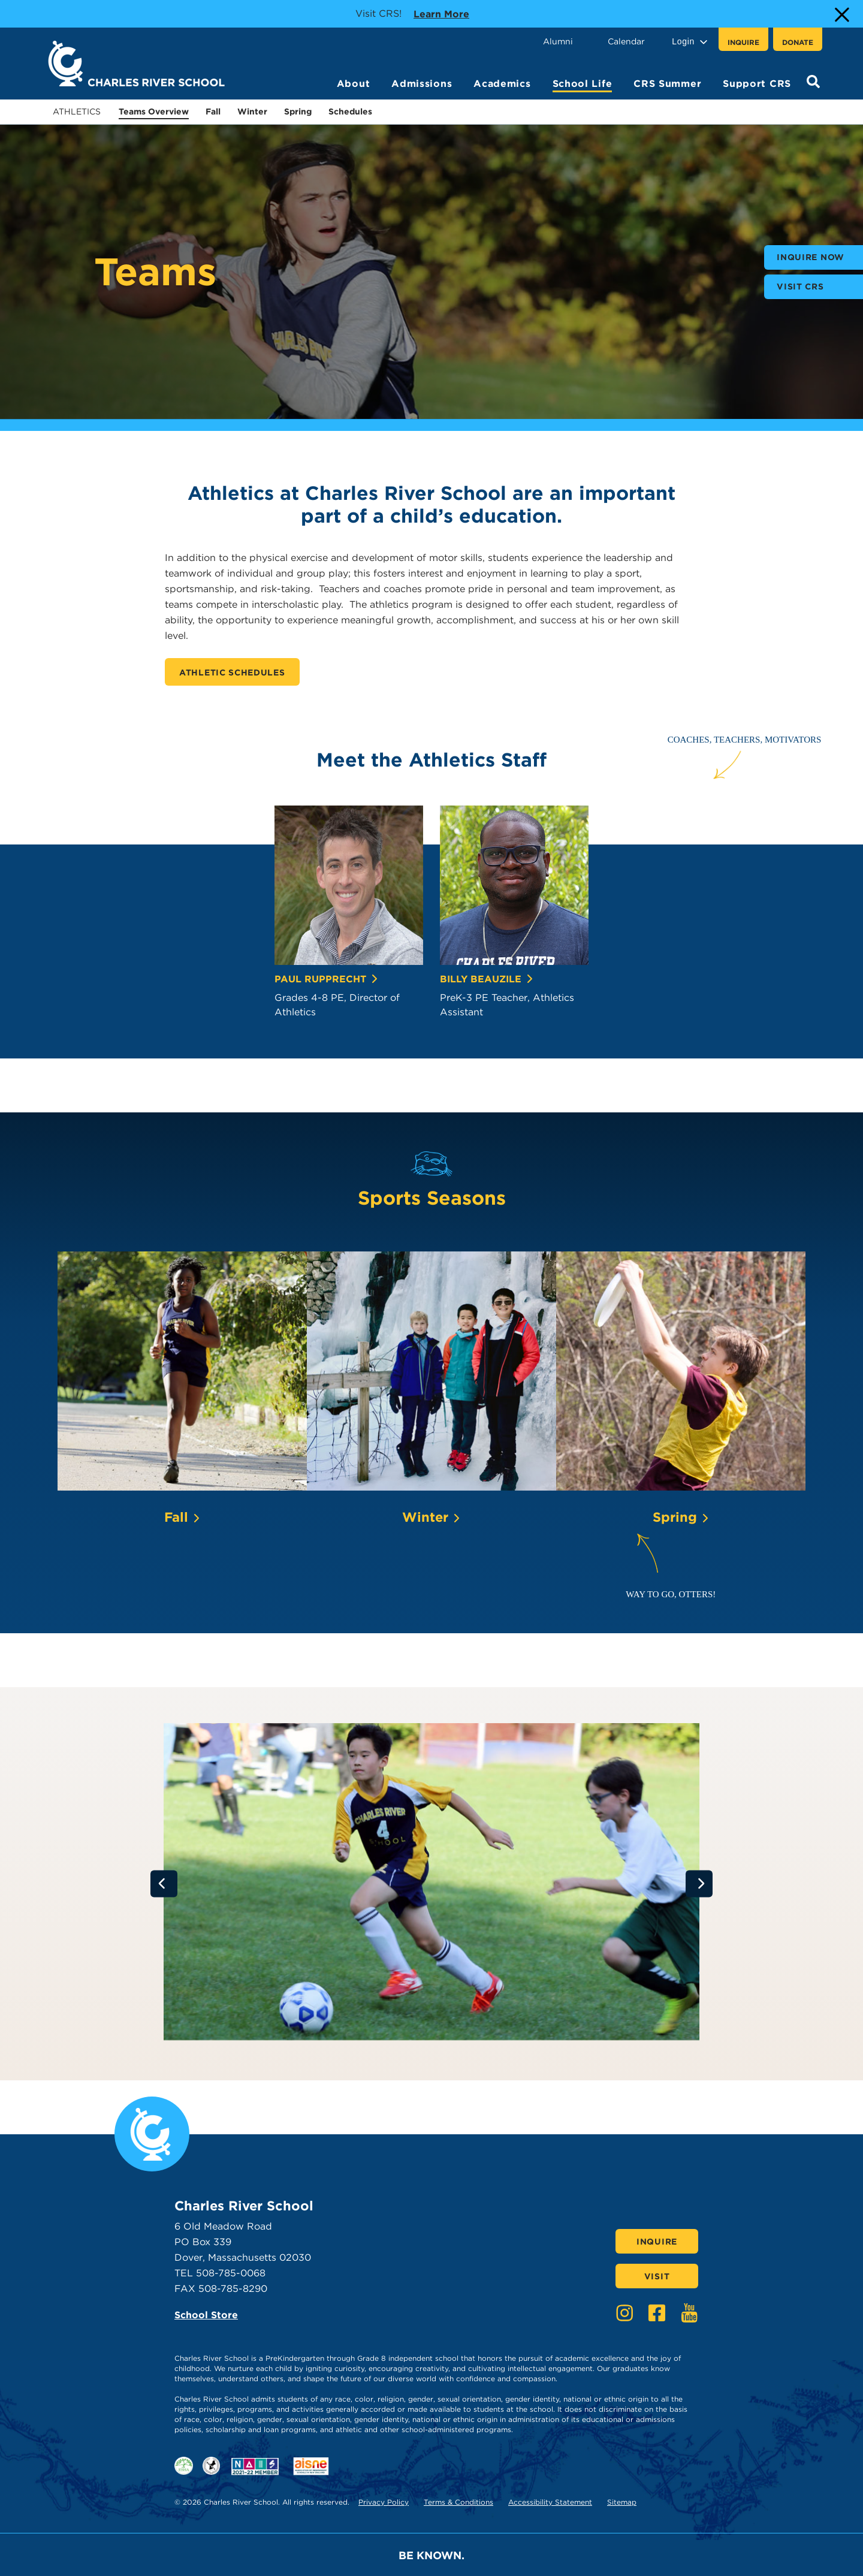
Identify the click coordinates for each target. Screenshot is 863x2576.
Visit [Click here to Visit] (657, 2276)
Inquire (743, 42)
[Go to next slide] (699, 1883)
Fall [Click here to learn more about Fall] (182, 1517)
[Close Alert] (841, 14)
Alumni (558, 41)
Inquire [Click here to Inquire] (656, 2241)
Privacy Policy (383, 2501)
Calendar (626, 41)
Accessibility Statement (550, 2501)
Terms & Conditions (458, 2501)
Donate (797, 42)
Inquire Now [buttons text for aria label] (810, 257)
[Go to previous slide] (163, 1883)
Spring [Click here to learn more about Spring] (681, 1517)
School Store (206, 2315)
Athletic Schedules (232, 672)
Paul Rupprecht (326, 979)
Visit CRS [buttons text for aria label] (800, 286)
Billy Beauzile (487, 979)
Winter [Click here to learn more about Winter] (431, 1517)
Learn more (441, 13)
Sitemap (621, 2501)
